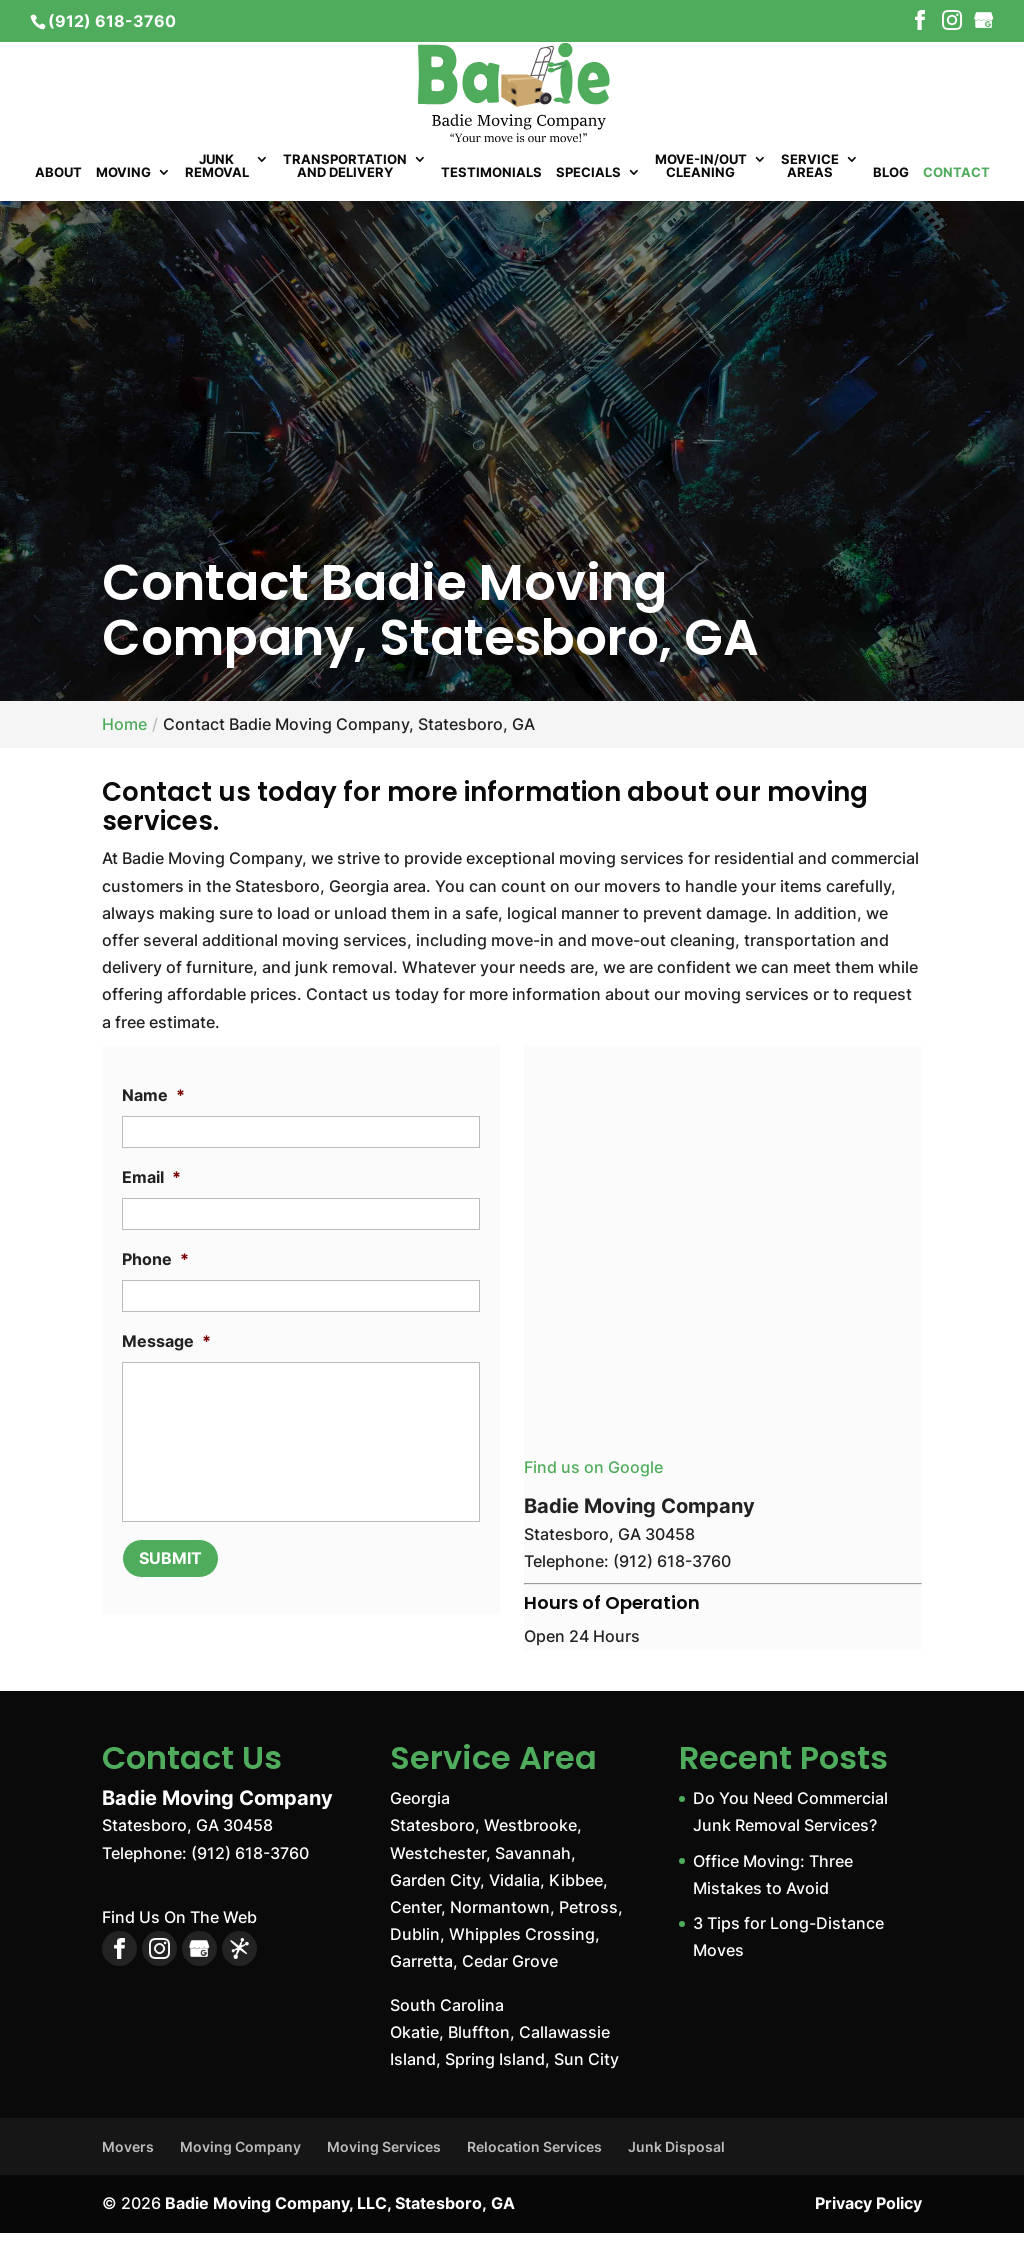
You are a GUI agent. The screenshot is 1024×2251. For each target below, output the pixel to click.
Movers (128, 2165)
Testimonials (491, 192)
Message (166, 1360)
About (58, 192)
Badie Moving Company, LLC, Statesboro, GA (340, 2222)
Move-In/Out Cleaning (701, 185)
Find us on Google (593, 1486)
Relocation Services (534, 2165)
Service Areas (810, 185)
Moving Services (384, 2165)
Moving (123, 192)
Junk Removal (217, 185)
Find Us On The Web (179, 1936)
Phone (155, 1278)
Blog (891, 192)
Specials (588, 192)
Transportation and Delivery (345, 185)
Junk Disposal (676, 2165)
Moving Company (240, 2165)
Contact (956, 192)
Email (151, 1196)
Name (153, 1114)
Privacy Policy (868, 2222)
